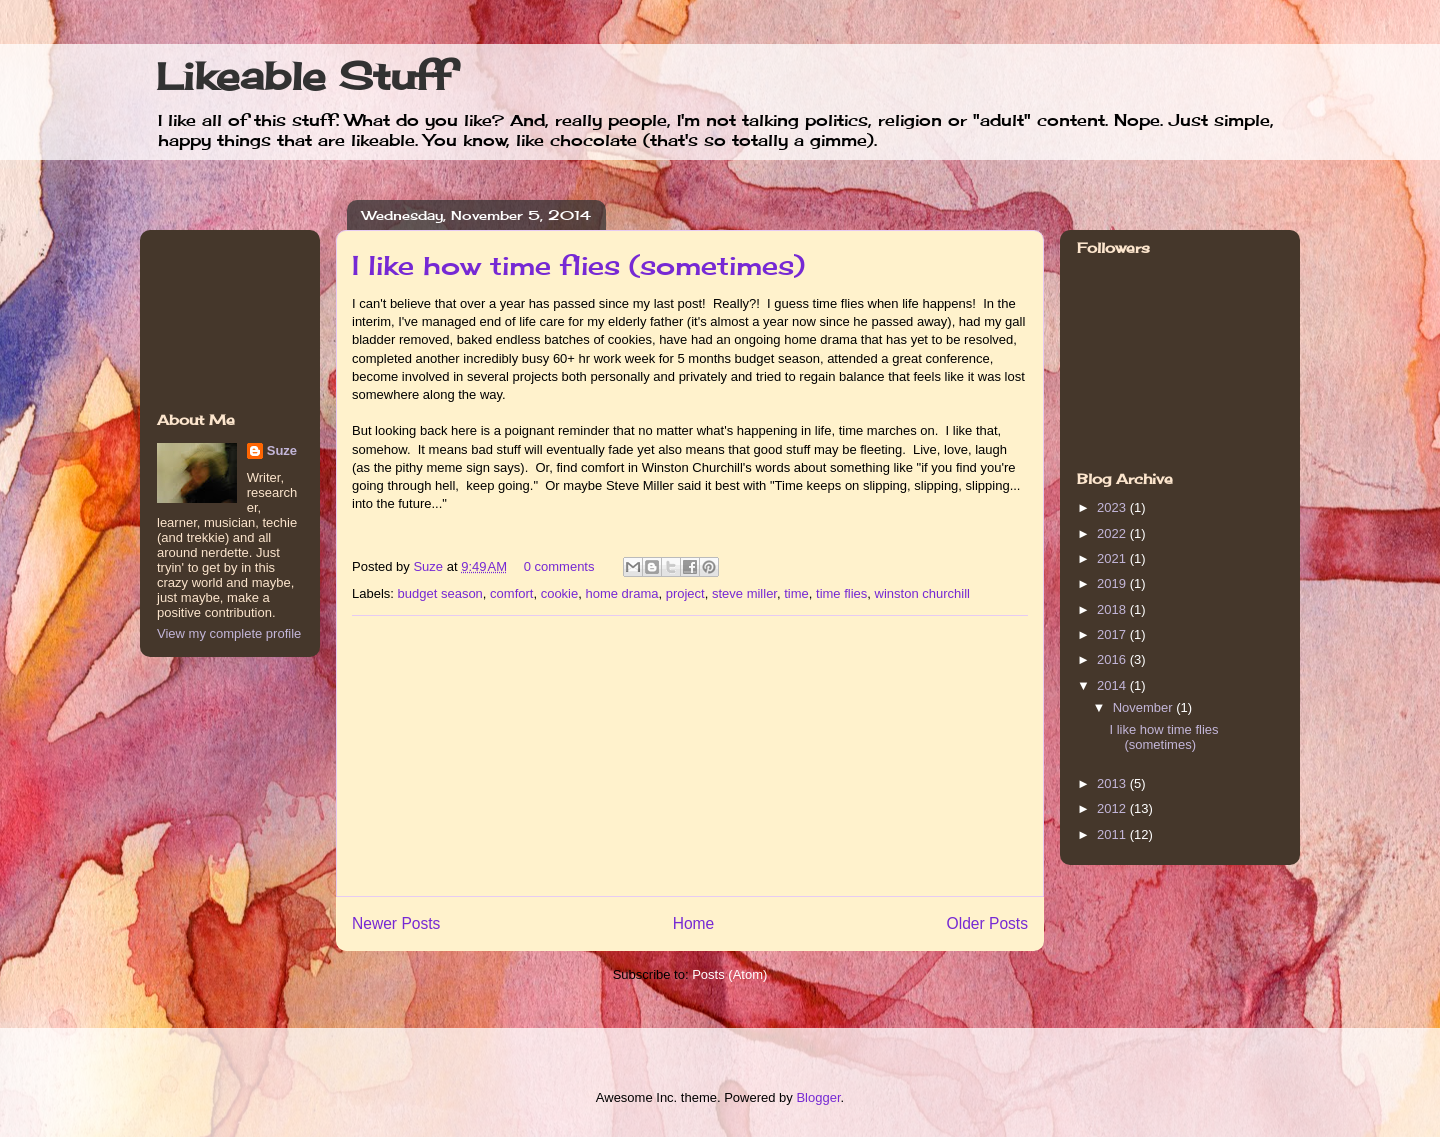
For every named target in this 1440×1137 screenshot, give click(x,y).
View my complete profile (229, 633)
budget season (440, 593)
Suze (429, 566)
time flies (841, 593)
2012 (1113, 808)
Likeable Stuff (303, 76)
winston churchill (922, 593)
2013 (1113, 783)
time (796, 593)
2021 (1113, 558)
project (685, 593)
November (1145, 707)
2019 (1113, 583)
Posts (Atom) (729, 974)
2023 (1113, 507)
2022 (1113, 533)
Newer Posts (396, 923)
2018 (1113, 609)
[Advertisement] (690, 756)
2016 (1113, 659)
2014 (1113, 685)
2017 (1113, 634)
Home (694, 923)
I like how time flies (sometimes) (578, 265)
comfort (511, 593)
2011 (1113, 834)
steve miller (744, 593)
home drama (621, 593)
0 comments (559, 566)
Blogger (818, 1097)
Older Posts (987, 923)
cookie (560, 593)
